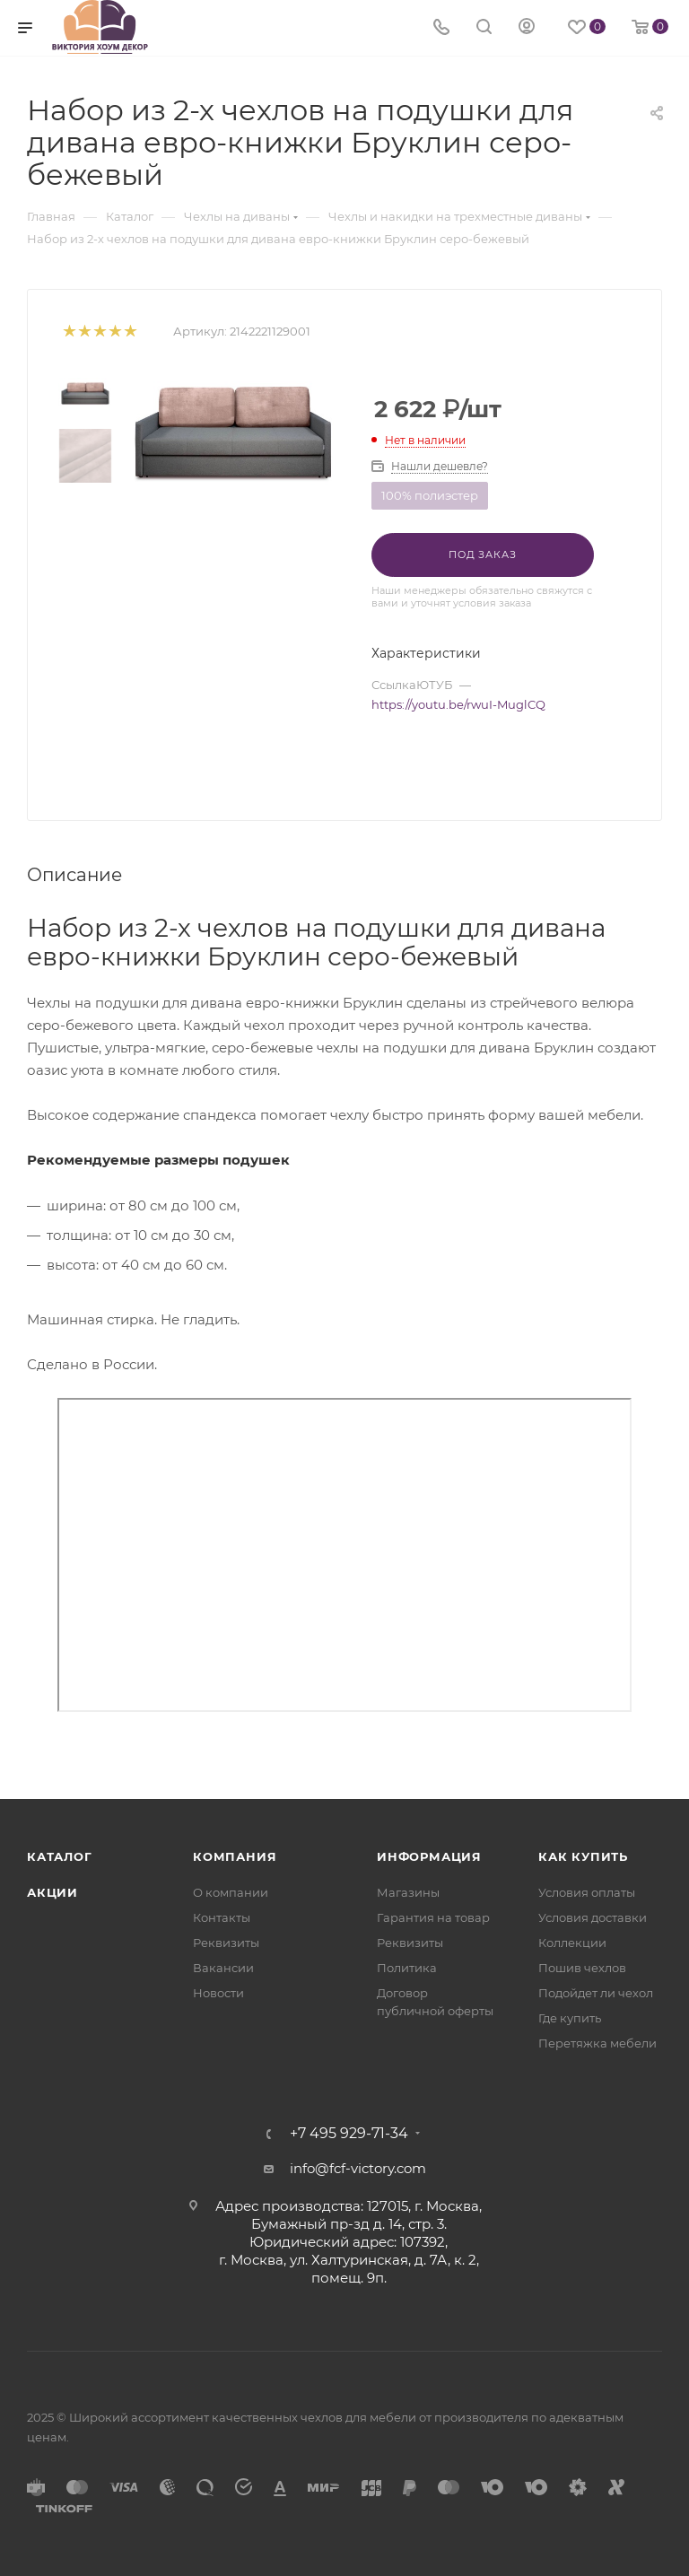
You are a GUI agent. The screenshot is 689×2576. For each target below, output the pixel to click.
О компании (230, 1892)
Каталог (59, 1856)
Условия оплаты (586, 1892)
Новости (218, 1993)
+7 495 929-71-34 (349, 2133)
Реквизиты (226, 1942)
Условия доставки (592, 1917)
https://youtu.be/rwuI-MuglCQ (458, 704)
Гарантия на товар (433, 1917)
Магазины (408, 1892)
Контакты (221, 1917)
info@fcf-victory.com (358, 2168)
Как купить (583, 1856)
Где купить (569, 2018)
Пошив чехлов (582, 1967)
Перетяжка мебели (597, 2043)
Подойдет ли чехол (595, 1993)
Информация (429, 1856)
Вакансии (223, 1967)
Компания (234, 1856)
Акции (52, 1892)
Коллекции (572, 1942)
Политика (407, 1967)
